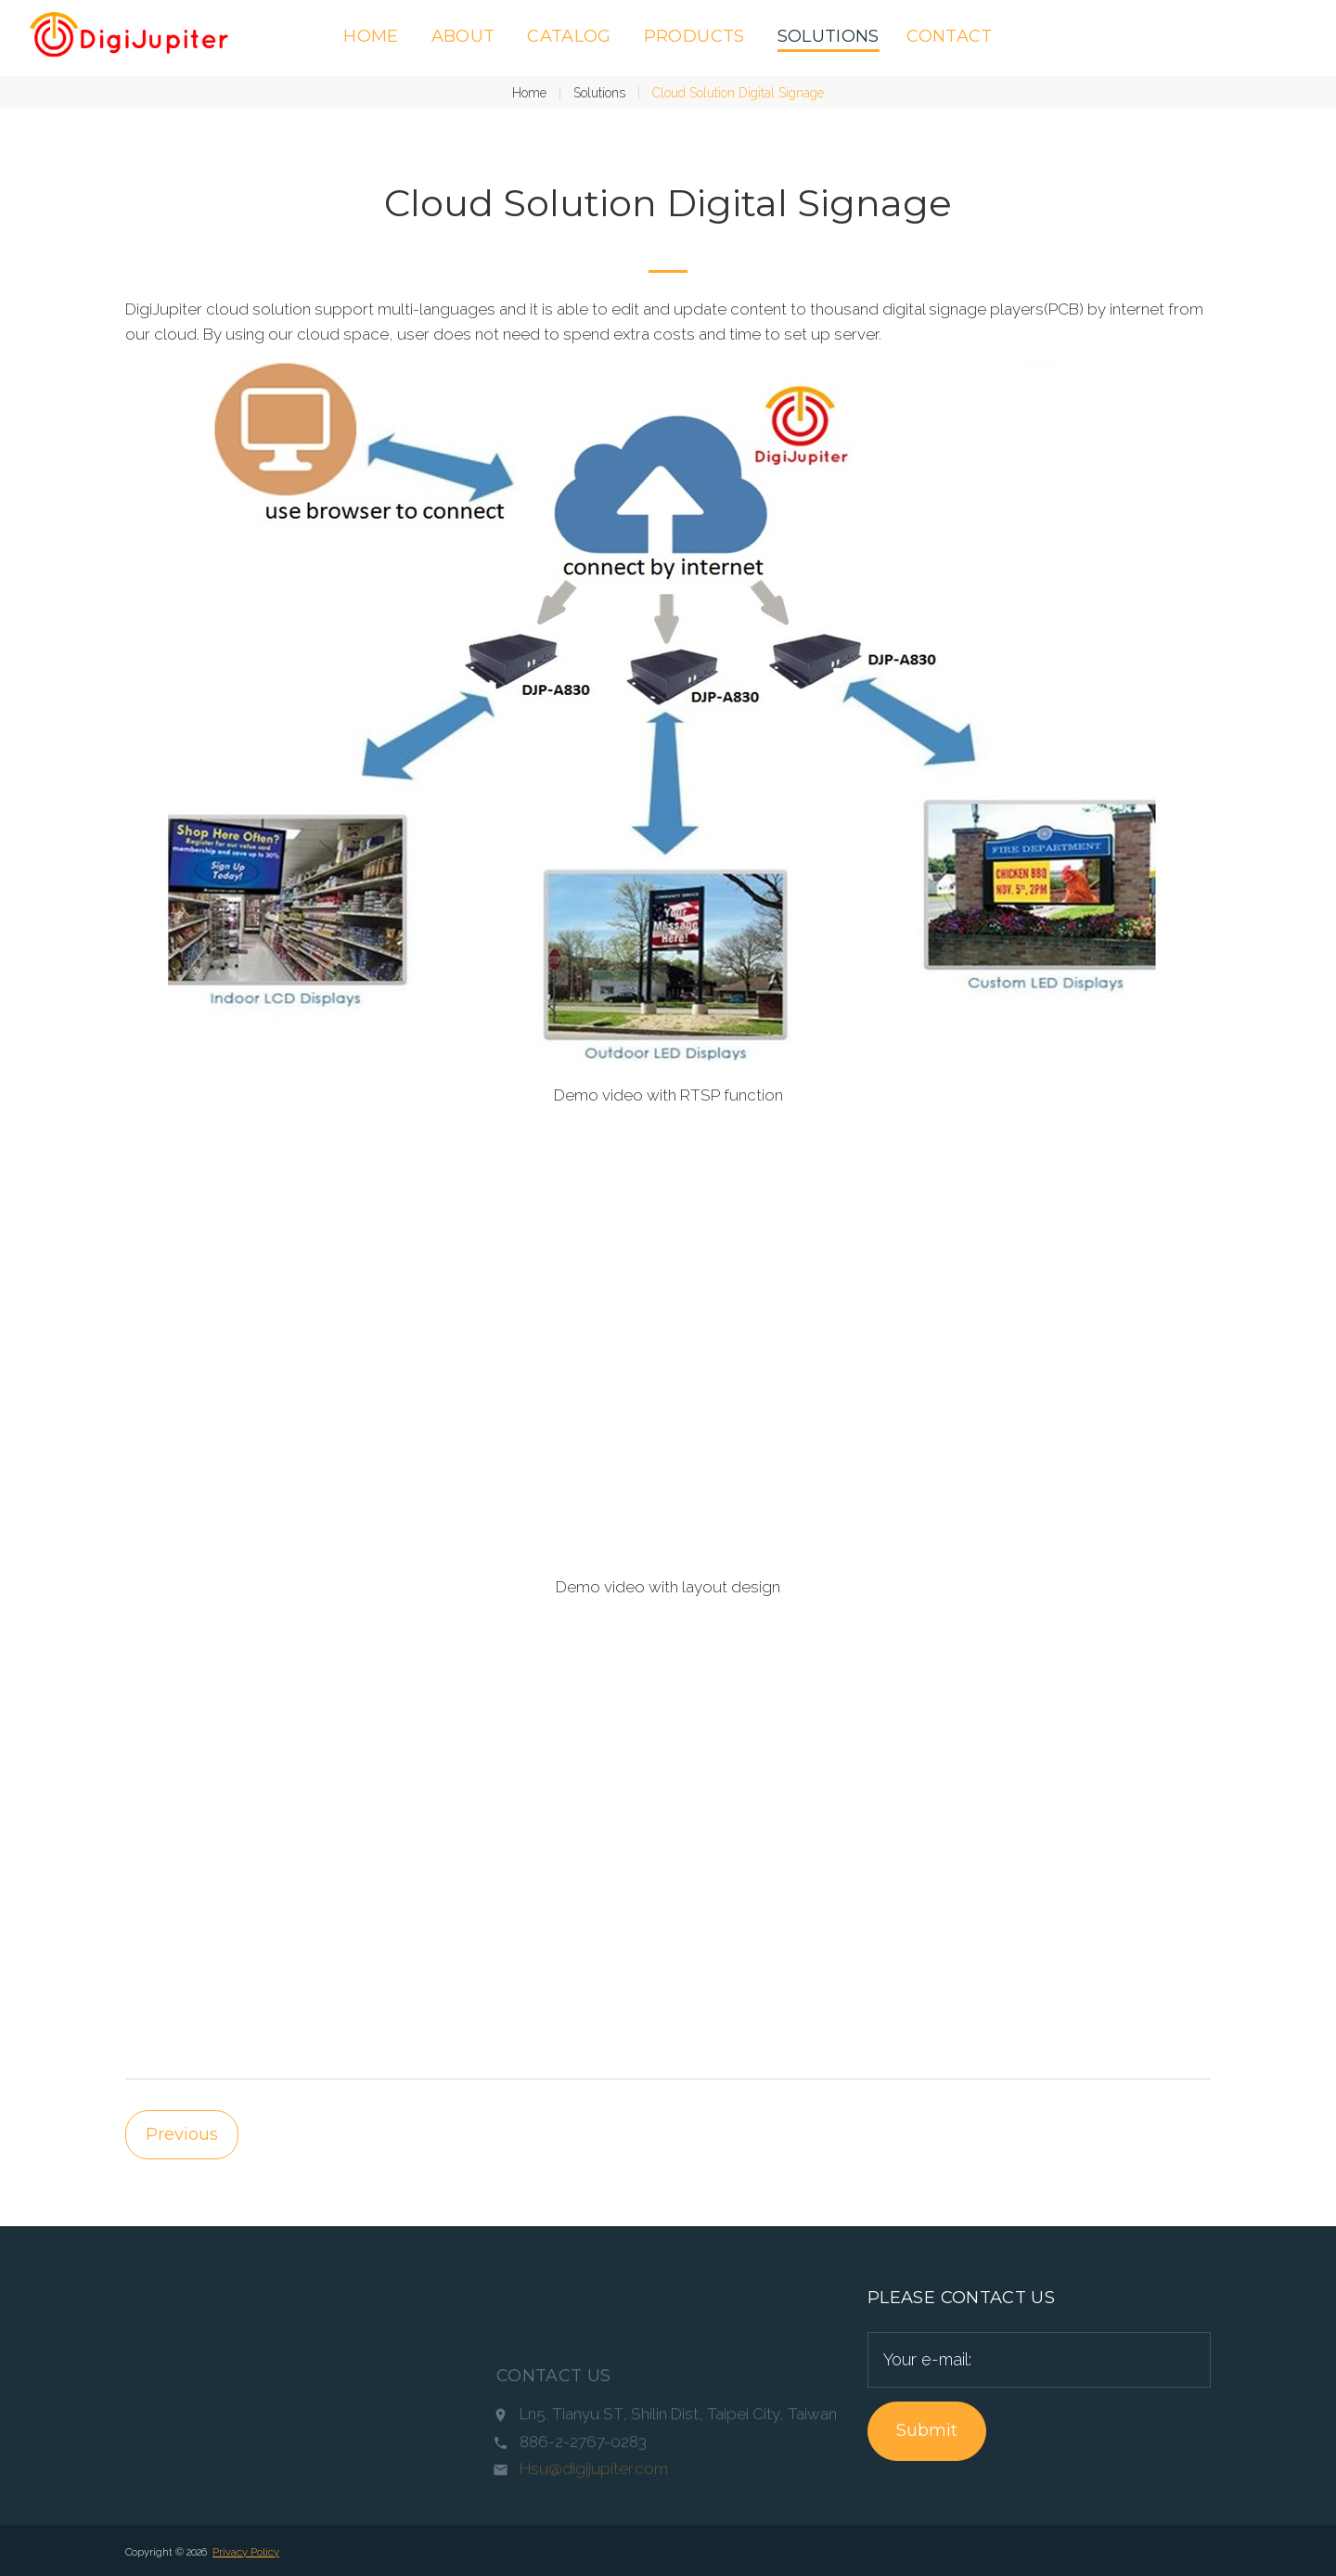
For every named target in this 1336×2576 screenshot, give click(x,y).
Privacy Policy (245, 2551)
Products (694, 36)
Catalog (569, 36)
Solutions (828, 36)
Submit (926, 2430)
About (463, 36)
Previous (182, 2134)
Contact (949, 36)
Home (370, 36)
